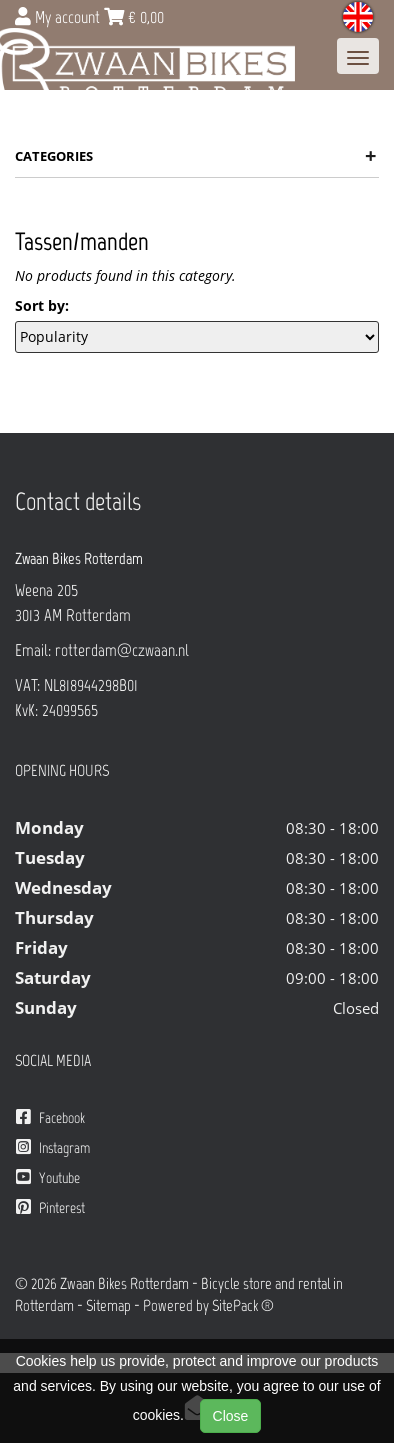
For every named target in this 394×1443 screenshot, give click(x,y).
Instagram (53, 1147)
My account (59, 17)
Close (231, 1416)
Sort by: (42, 305)
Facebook (50, 1117)
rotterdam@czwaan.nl (122, 650)
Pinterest (50, 1207)
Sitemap (108, 1305)
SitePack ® (243, 1305)
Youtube (48, 1177)
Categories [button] (195, 156)
